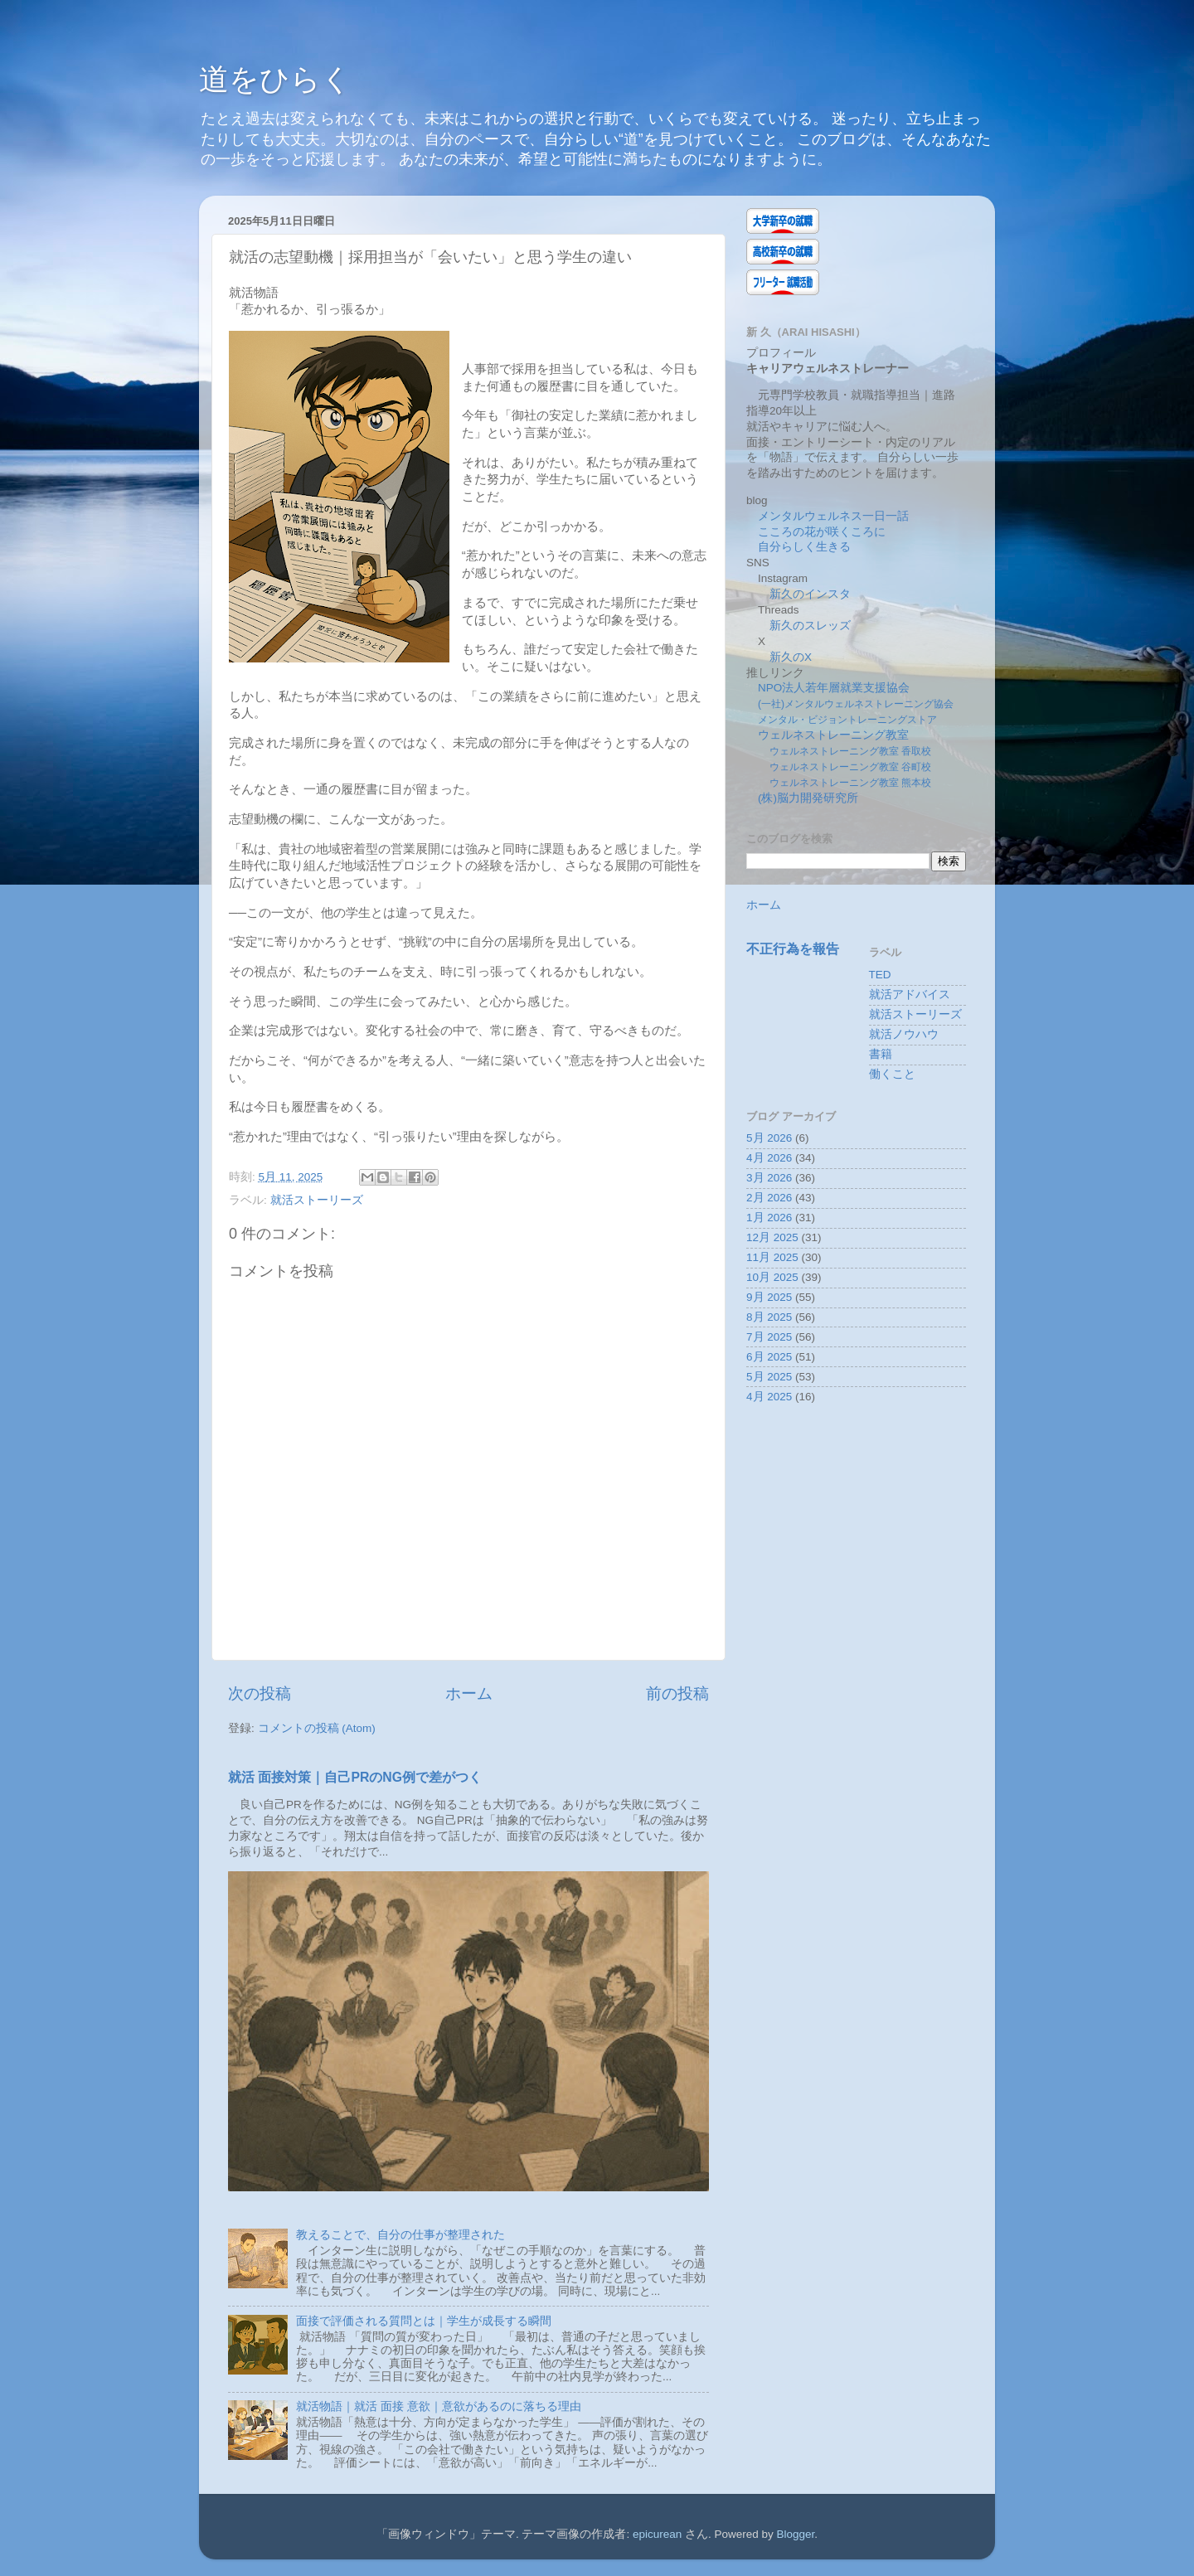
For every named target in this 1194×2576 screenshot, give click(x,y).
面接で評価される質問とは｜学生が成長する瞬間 (423, 2321)
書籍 (880, 1054)
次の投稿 (259, 1693)
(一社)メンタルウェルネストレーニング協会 (856, 704)
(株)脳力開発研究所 (808, 798)
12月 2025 (772, 1237)
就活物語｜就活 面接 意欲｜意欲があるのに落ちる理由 (438, 2406)
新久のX (790, 657)
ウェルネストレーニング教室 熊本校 (850, 782)
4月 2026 (769, 1158)
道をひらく (275, 79)
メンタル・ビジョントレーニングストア (847, 719)
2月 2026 (769, 1197)
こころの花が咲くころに (822, 532)
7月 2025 (769, 1337)
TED (880, 974)
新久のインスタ (810, 594)
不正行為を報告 (792, 949)
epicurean (657, 2534)
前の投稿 (677, 1693)
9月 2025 (769, 1297)
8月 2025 (769, 1317)
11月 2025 (772, 1257)
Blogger (796, 2534)
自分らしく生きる (804, 547)
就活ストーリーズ (316, 1200)
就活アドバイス (909, 994)
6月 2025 (769, 1357)
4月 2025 (769, 1396)
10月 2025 (772, 1277)
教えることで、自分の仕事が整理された (400, 2235)
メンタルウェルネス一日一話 (833, 516)
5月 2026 (769, 1138)
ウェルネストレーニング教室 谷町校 (850, 767)
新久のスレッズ (810, 625)
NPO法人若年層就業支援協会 (834, 688)
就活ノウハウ (904, 1034)
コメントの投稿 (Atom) (317, 1728)
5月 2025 (769, 1376)
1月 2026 (769, 1217)
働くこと (892, 1074)
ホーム (469, 1693)
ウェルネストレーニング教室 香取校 (850, 751)
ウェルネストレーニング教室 (833, 735)
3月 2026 (769, 1178)
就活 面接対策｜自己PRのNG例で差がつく (355, 1777)
